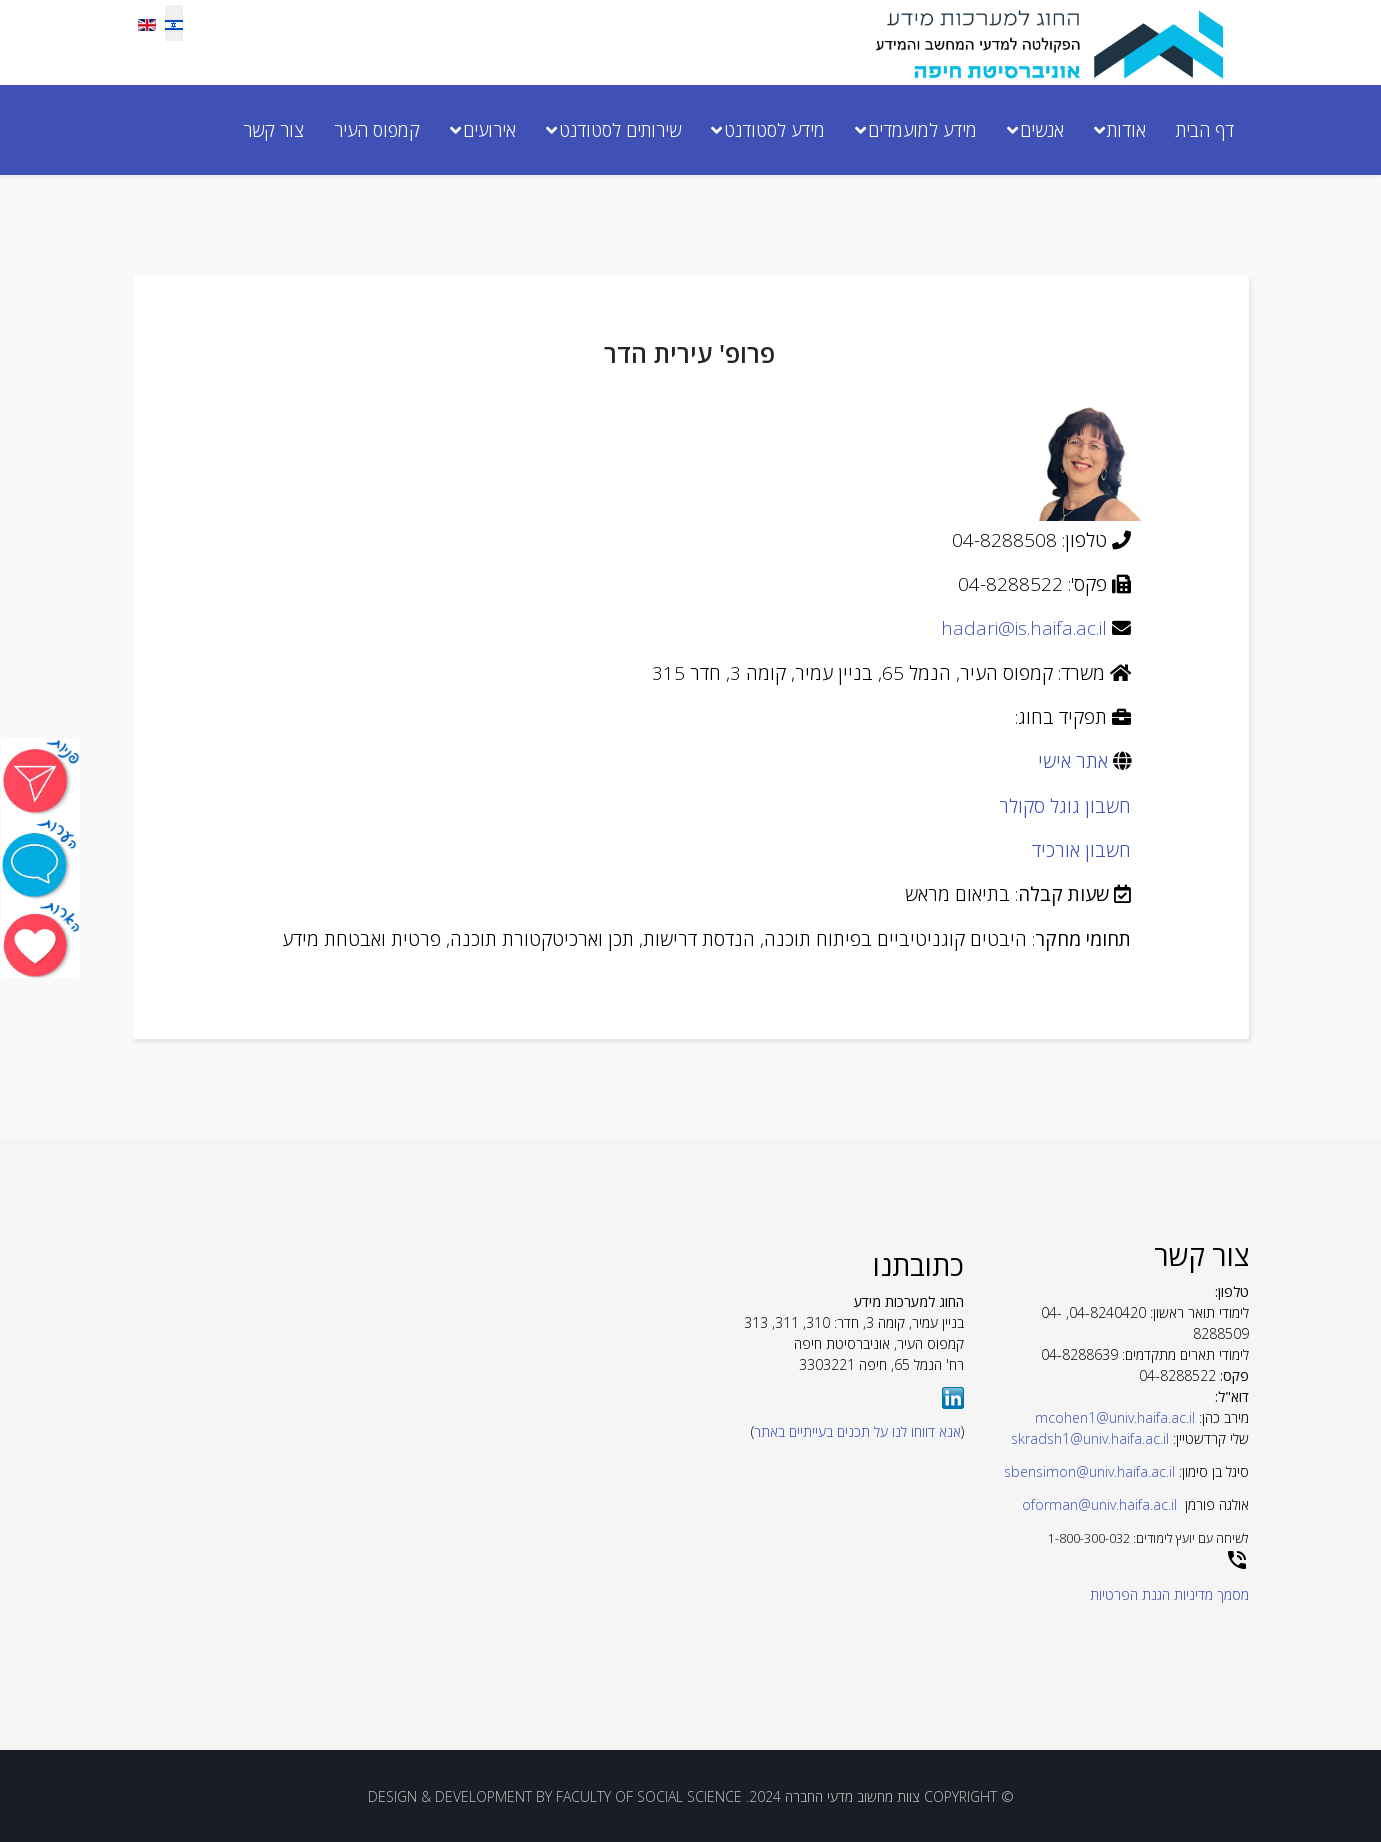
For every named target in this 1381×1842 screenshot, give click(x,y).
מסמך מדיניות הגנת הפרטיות (1169, 1594)
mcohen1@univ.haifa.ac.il (1115, 1417)
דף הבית (1205, 130)
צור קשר (273, 130)
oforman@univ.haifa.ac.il (1099, 1504)
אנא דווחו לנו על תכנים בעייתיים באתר (857, 1431)
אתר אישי (1073, 761)
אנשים (1042, 130)
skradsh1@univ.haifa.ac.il (1090, 1438)
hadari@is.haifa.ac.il (1024, 628)
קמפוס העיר (377, 130)
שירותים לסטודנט (620, 130)
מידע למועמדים (922, 130)
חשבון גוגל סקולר (1065, 806)
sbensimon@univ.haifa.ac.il (1089, 1471)
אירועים (489, 130)
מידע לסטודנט (774, 130)
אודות (1126, 130)
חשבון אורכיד (1081, 850)
